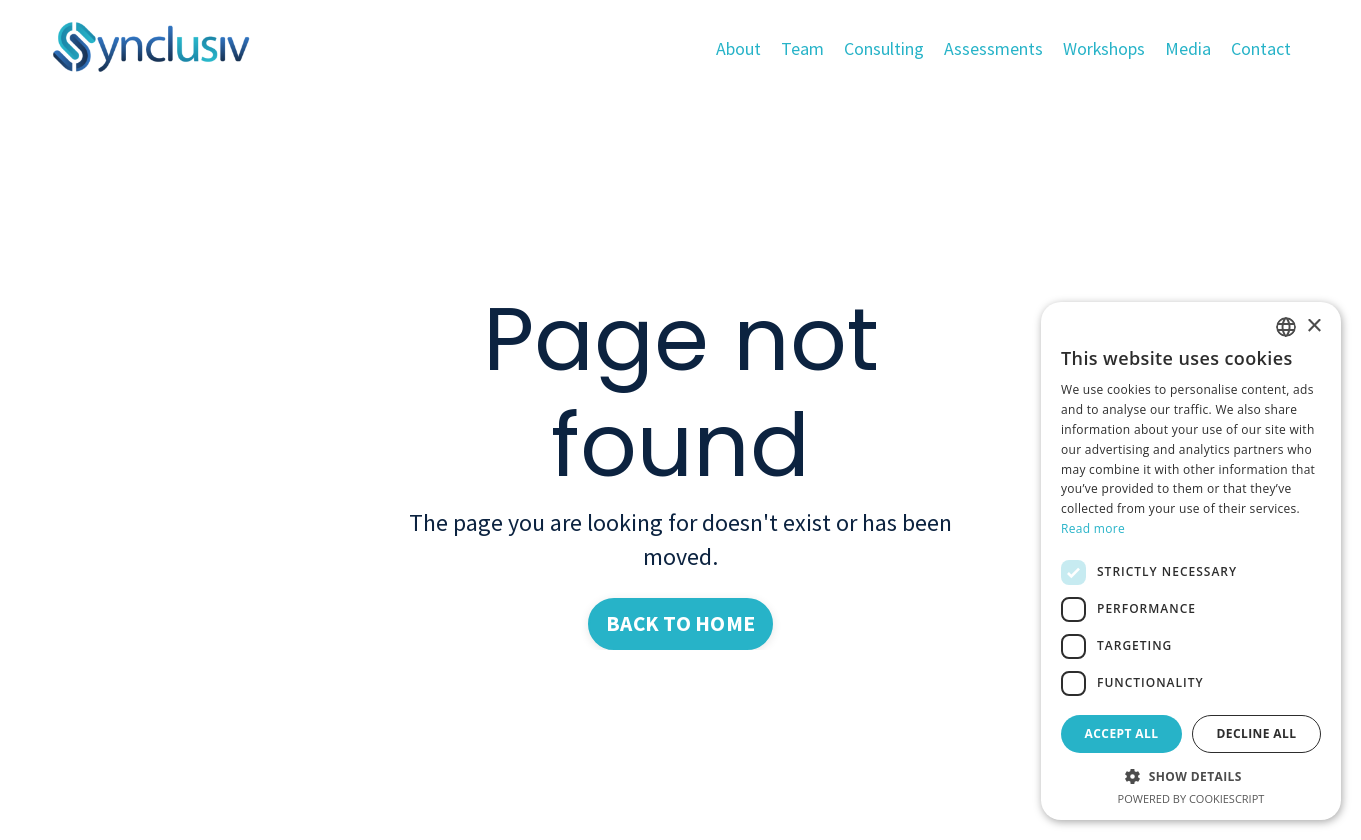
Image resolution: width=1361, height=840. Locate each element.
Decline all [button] (1257, 733)
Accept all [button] (1122, 733)
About (737, 48)
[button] (1191, 776)
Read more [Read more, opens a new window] (1093, 528)
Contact (1261, 48)
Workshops (1103, 48)
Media (1188, 48)
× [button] (1313, 326)
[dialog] (1191, 561)
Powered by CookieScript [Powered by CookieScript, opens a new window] (1191, 798)
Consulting (883, 48)
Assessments (992, 48)
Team (801, 48)
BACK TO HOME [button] (681, 623)
